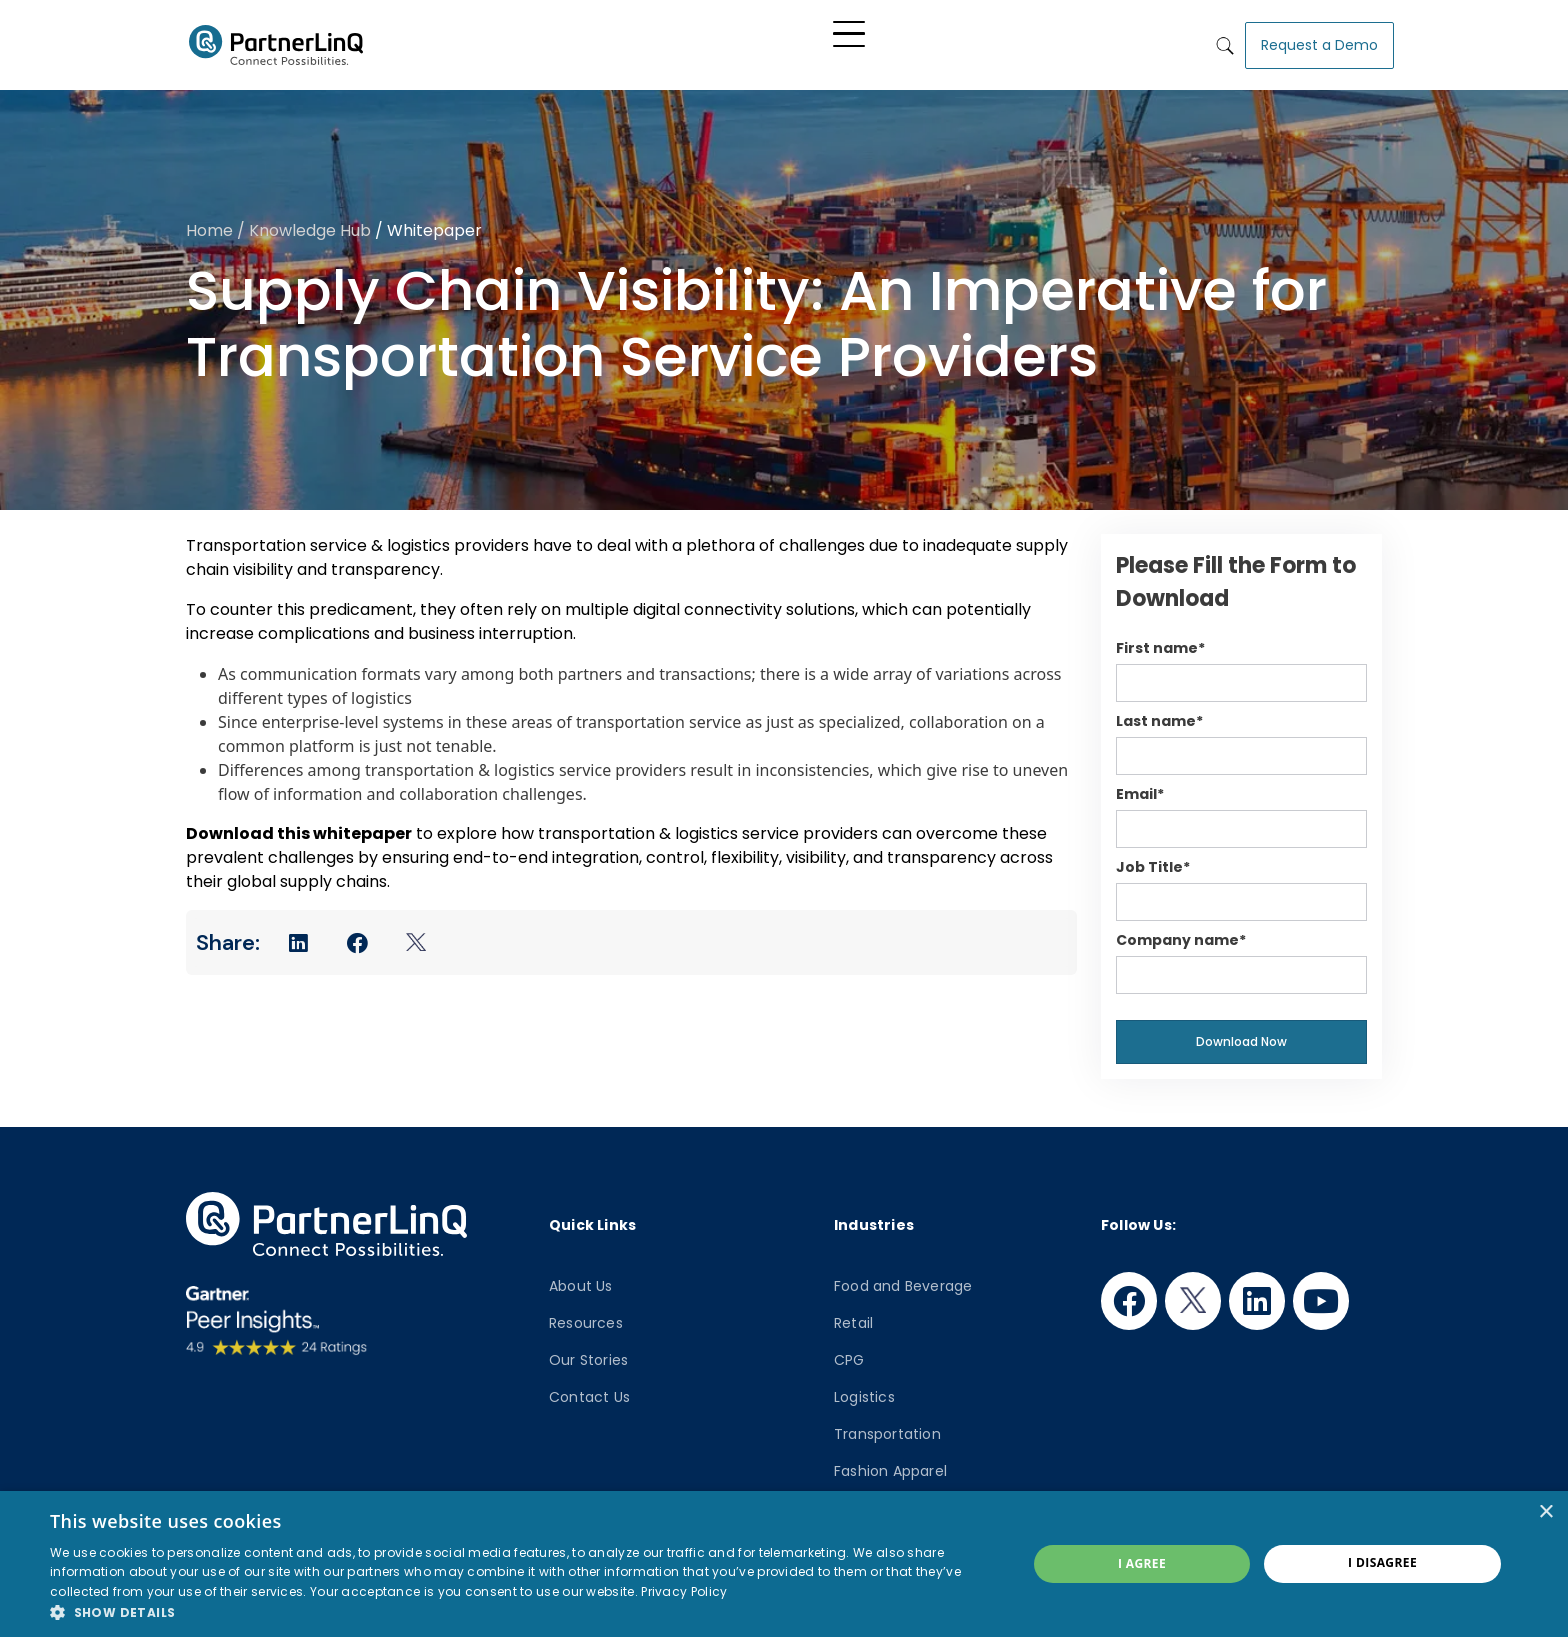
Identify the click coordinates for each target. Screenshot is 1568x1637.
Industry (803, 42)
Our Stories (588, 1355)
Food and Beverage (903, 1281)
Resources (586, 1318)
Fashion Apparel (890, 1466)
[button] (524, 1612)
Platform (634, 42)
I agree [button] (1142, 1563)
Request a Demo (1319, 42)
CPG (849, 1355)
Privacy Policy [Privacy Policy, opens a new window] (684, 1591)
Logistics (864, 1392)
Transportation (887, 1429)
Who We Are (1043, 42)
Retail (853, 1318)
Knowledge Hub (915, 42)
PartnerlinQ (276, 43)
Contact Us (589, 1392)
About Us (581, 1281)
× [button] (1545, 1512)
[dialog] (784, 1564)
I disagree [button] (1382, 1562)
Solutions (712, 42)
